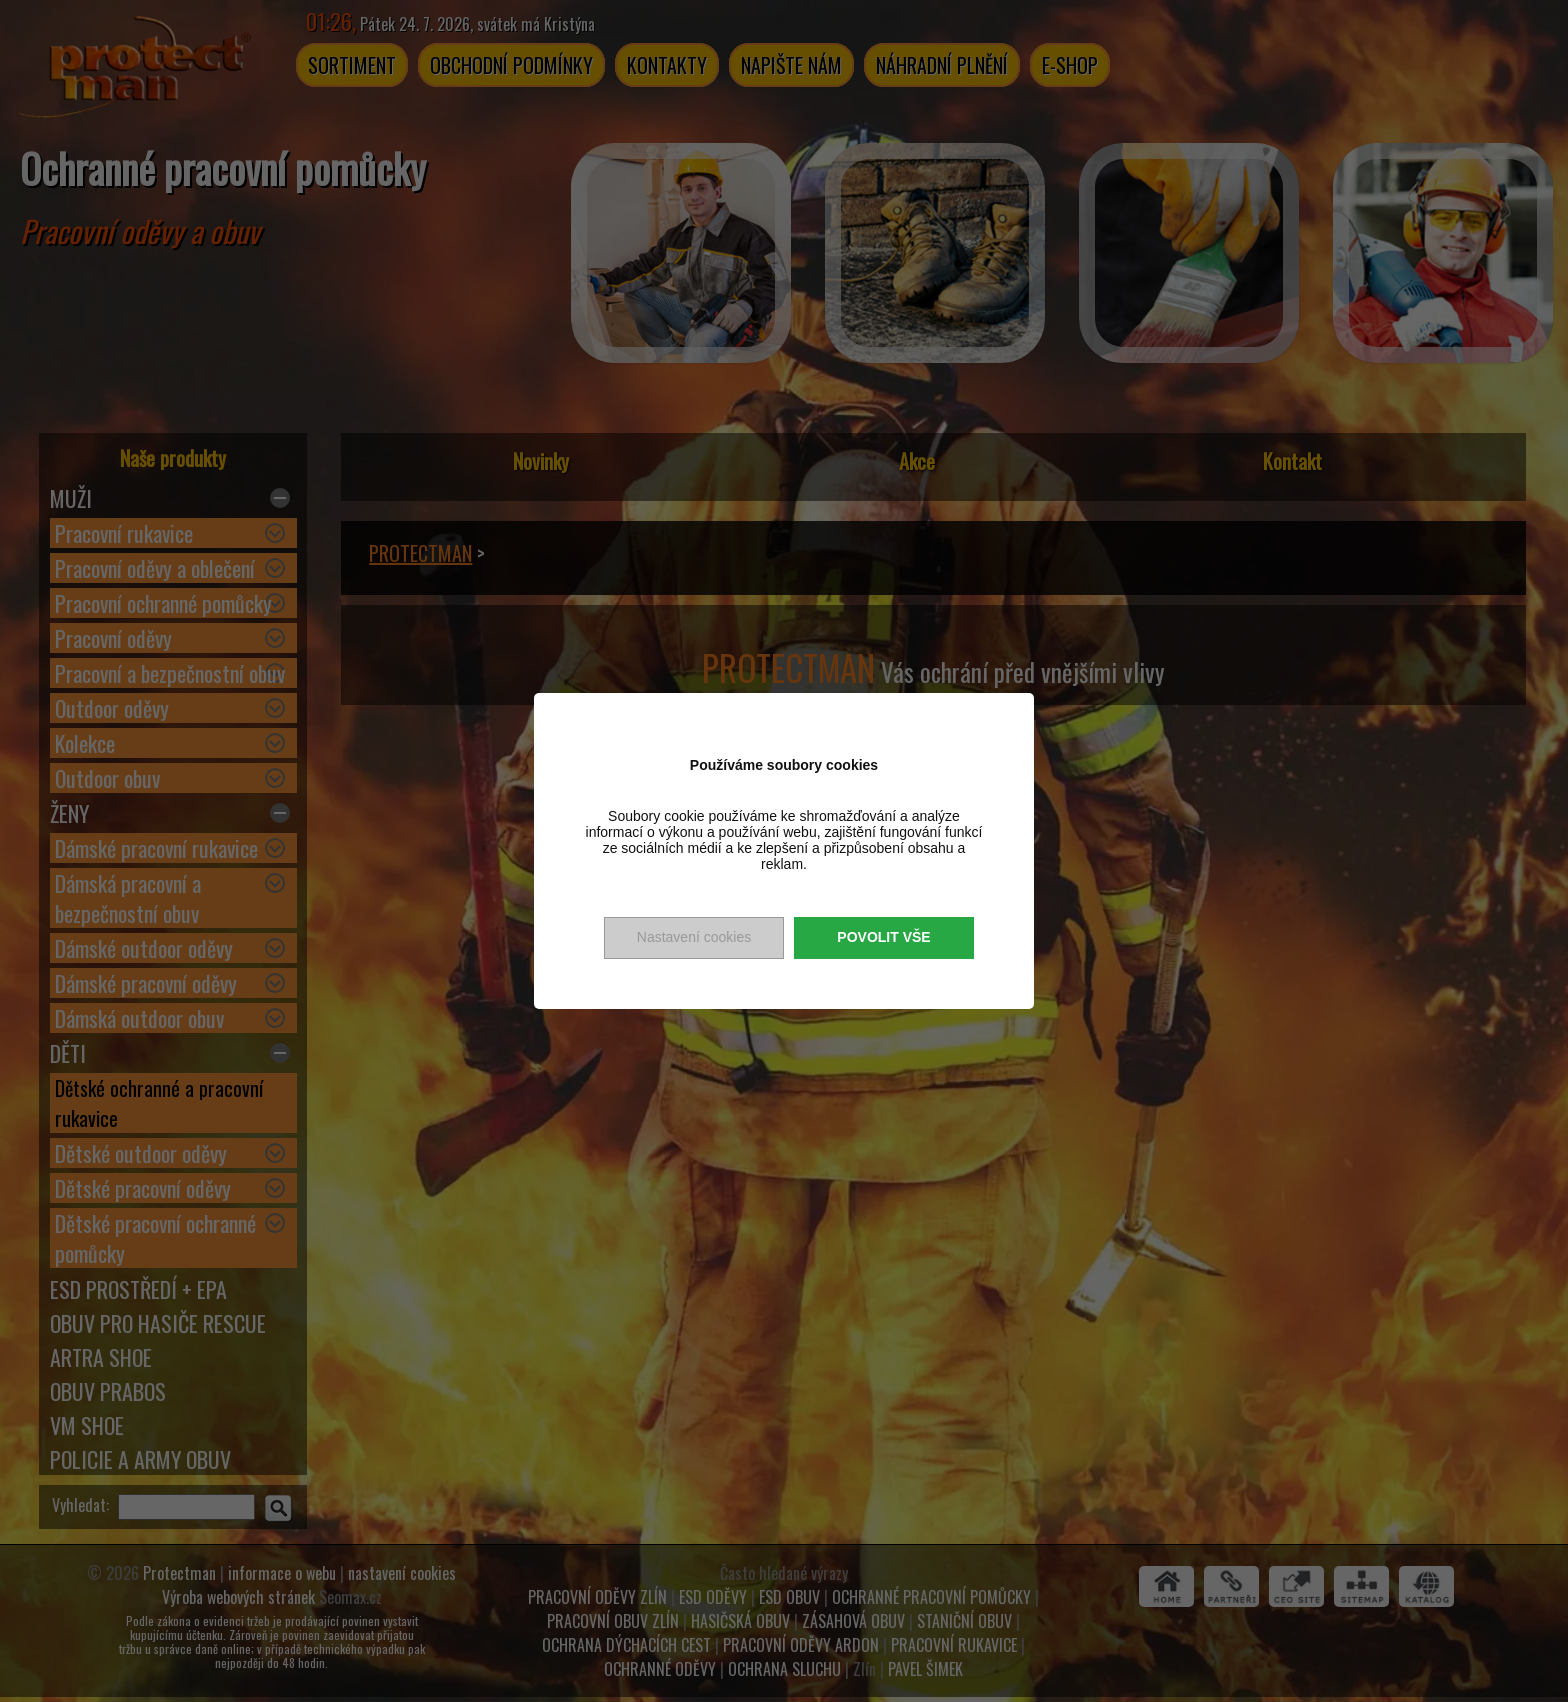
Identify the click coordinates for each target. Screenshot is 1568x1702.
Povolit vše (883, 937)
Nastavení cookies (694, 937)
